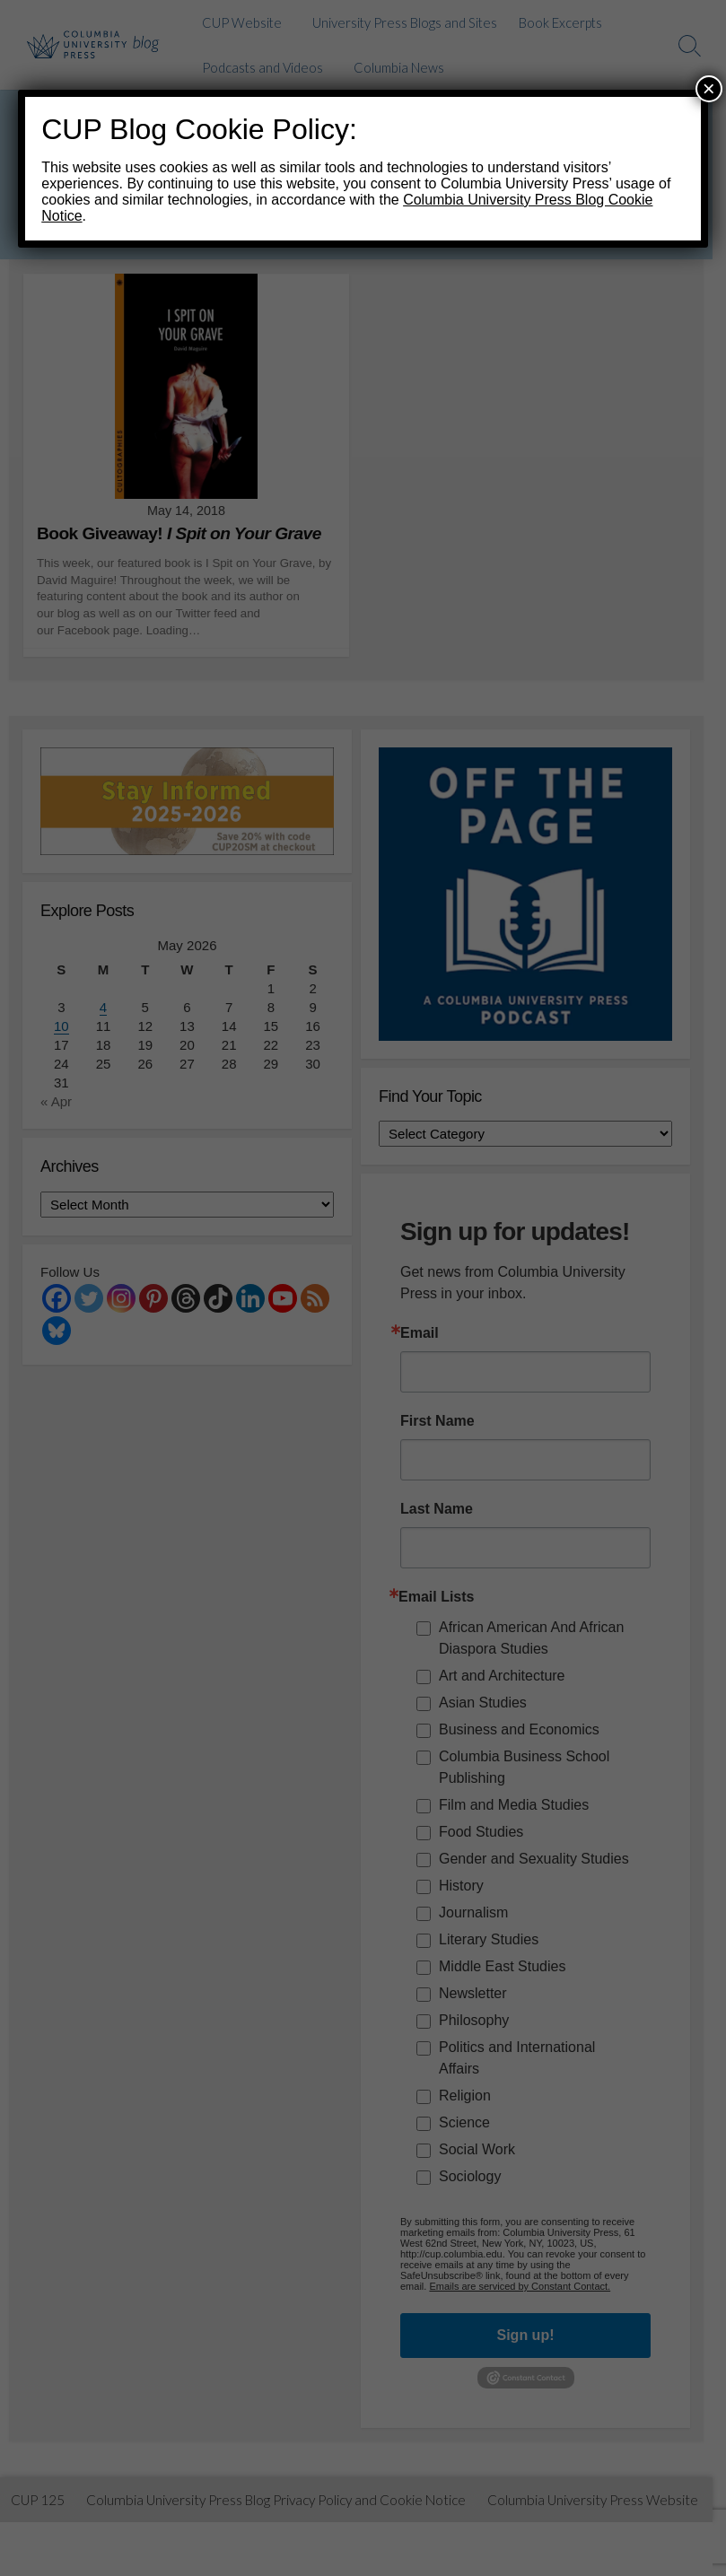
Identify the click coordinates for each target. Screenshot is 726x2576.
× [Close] (709, 88)
